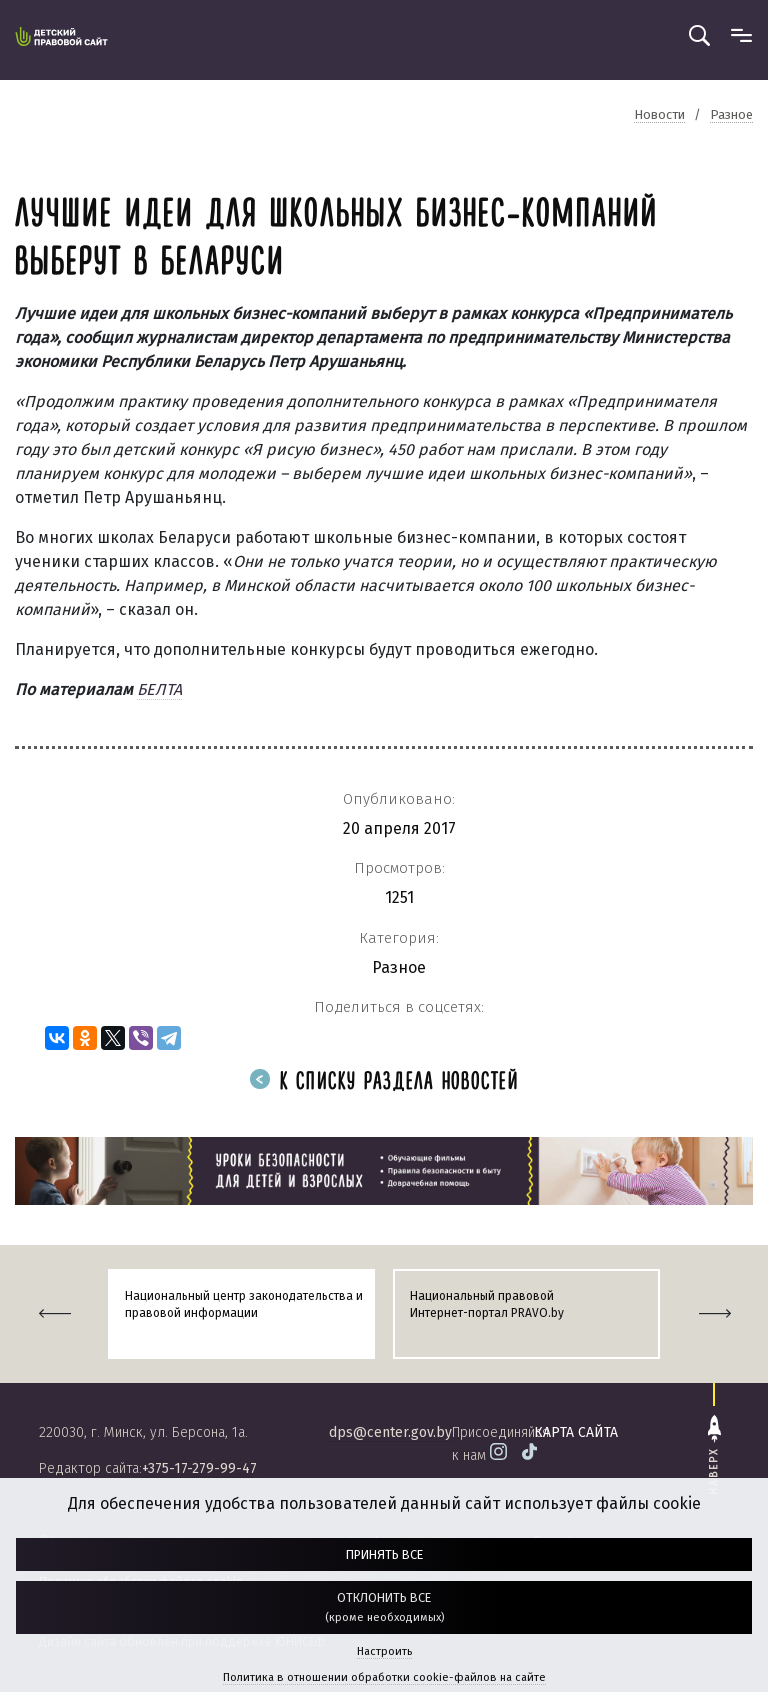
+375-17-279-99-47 (199, 1468)
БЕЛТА (159, 689)
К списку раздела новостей (384, 1082)
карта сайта (576, 1432)
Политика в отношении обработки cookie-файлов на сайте (384, 1677)
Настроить (384, 1651)
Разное (399, 967)
